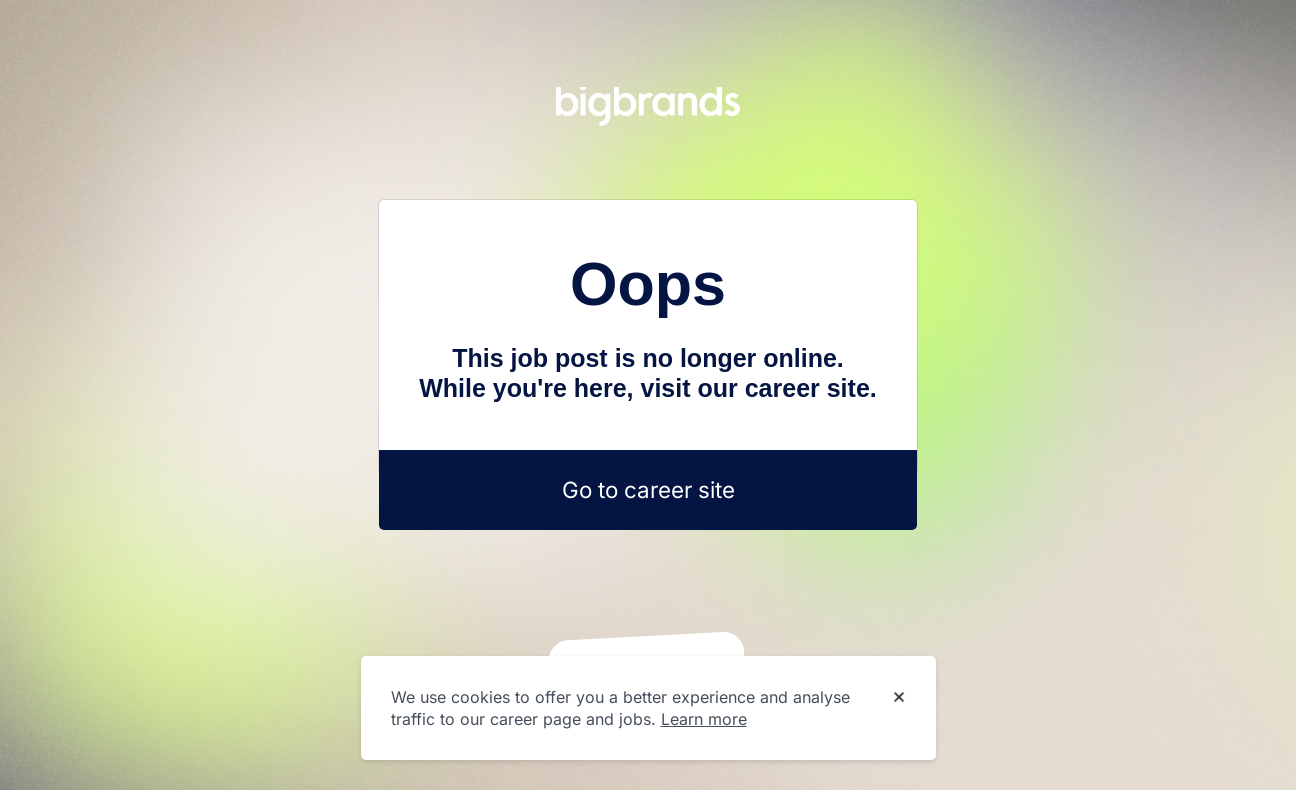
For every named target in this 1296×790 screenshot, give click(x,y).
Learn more (704, 719)
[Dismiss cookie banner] (899, 698)
